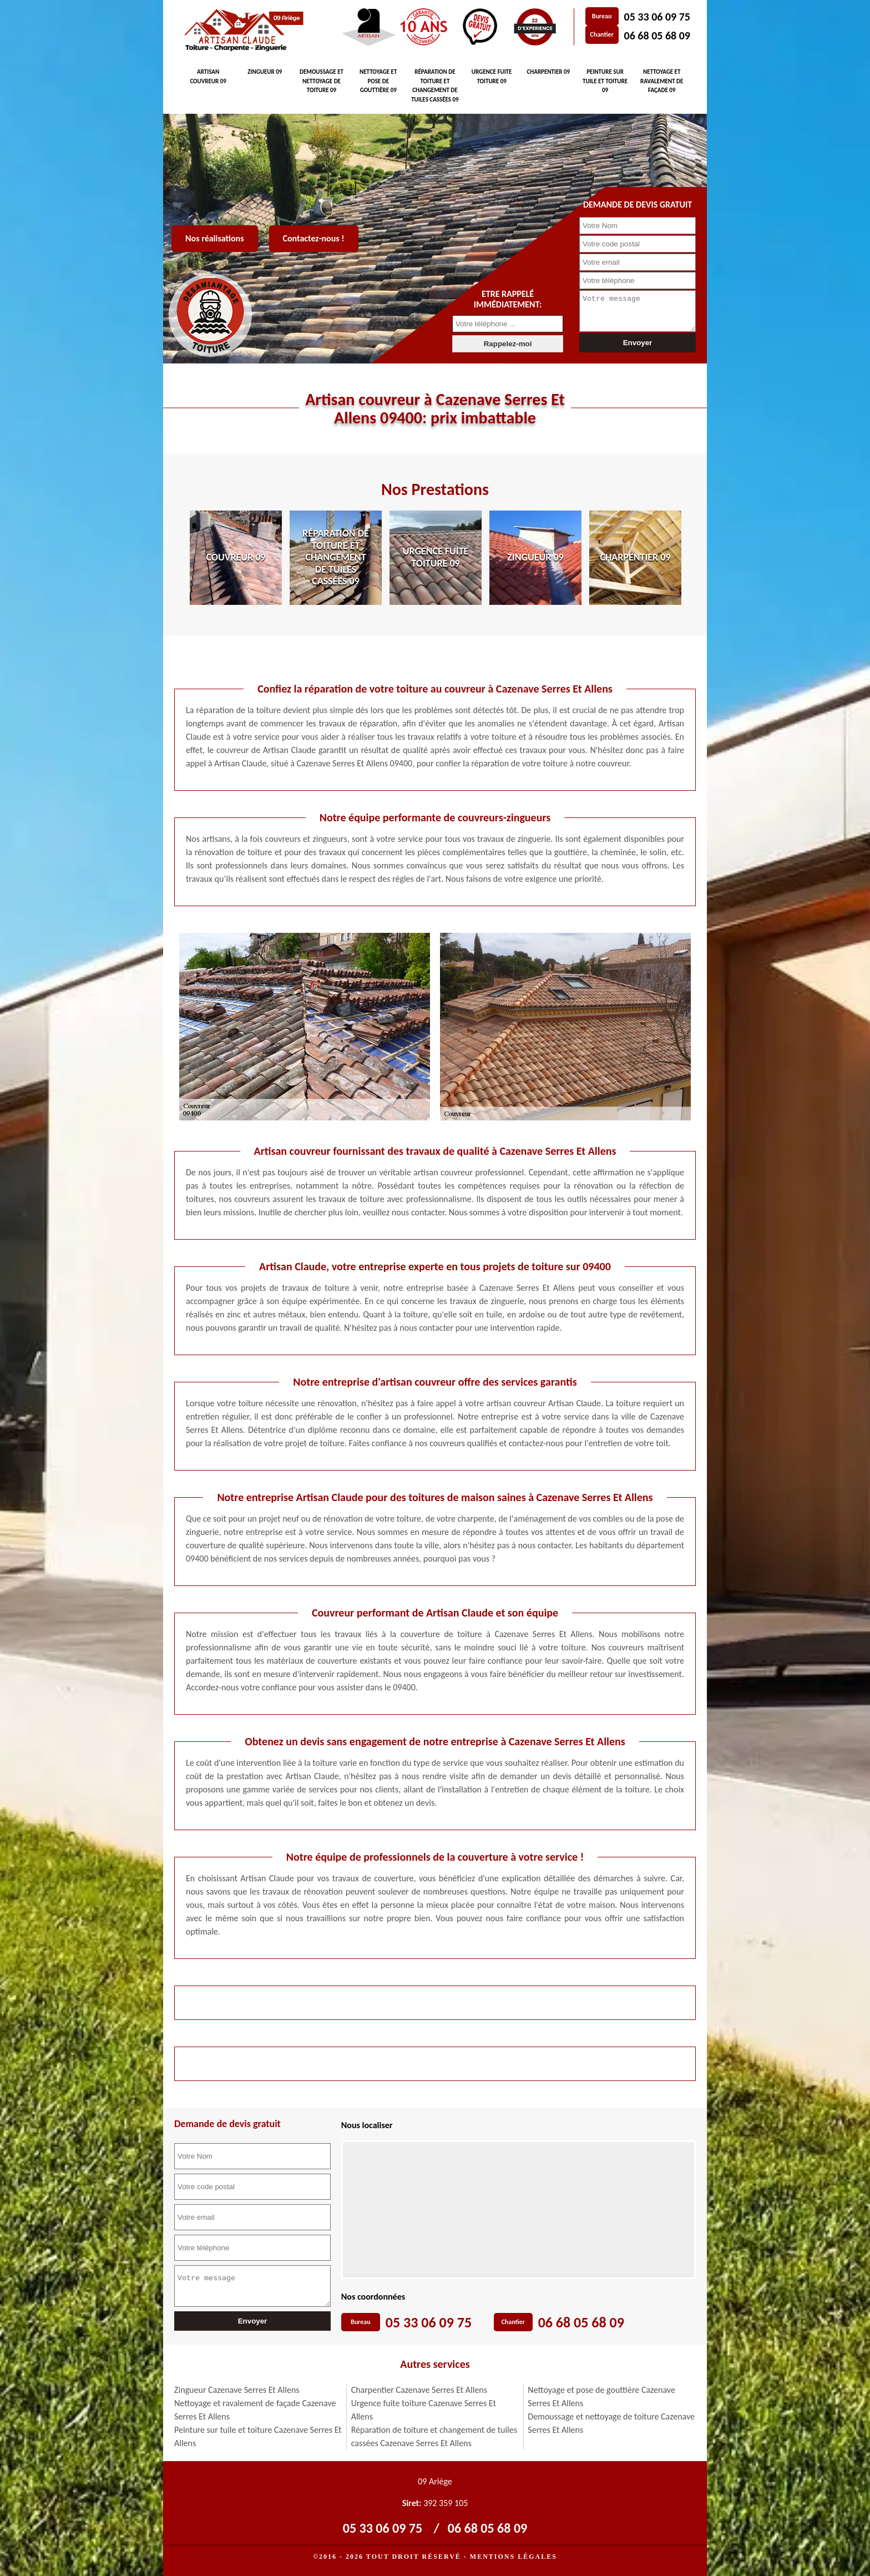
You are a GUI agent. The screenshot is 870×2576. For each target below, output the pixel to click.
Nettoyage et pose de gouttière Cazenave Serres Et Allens (601, 2396)
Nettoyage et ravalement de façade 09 (661, 81)
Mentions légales (513, 2556)
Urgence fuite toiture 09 (492, 76)
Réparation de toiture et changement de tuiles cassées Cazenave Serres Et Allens (434, 2436)
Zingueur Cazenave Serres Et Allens (237, 2390)
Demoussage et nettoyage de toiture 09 (321, 81)
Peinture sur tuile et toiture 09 (605, 81)
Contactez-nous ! (314, 238)
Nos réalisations (214, 238)
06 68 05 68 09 (657, 35)
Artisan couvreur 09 (208, 76)
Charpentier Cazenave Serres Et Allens (419, 2390)
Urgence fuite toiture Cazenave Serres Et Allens (423, 2410)
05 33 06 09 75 (657, 16)
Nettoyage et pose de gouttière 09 (378, 81)
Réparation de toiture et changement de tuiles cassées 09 (435, 85)
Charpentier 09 (548, 71)
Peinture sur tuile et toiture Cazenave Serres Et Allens (258, 2436)
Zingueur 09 (264, 71)
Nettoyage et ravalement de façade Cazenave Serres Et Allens (255, 2410)
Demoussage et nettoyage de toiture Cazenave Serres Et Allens (611, 2423)
